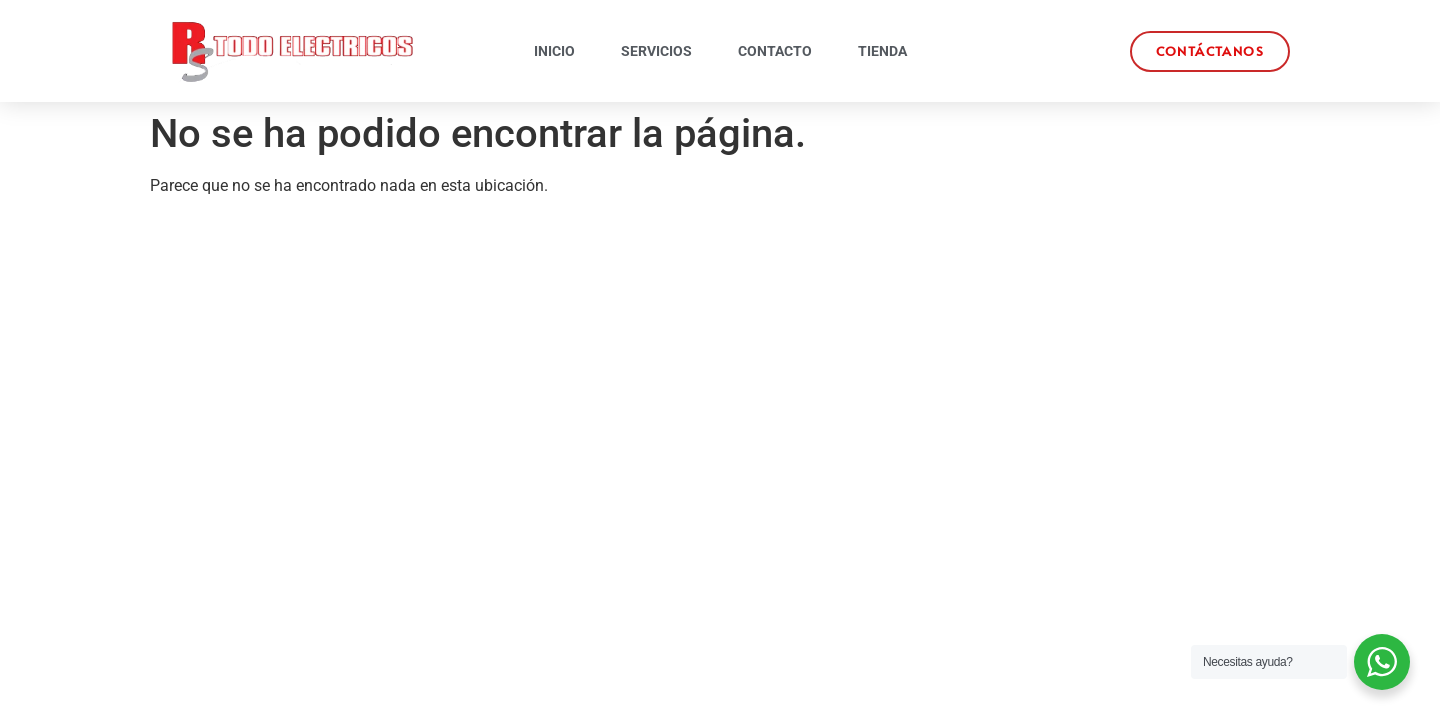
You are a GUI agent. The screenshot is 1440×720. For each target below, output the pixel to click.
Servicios (656, 51)
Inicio (554, 51)
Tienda (882, 51)
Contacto (775, 51)
